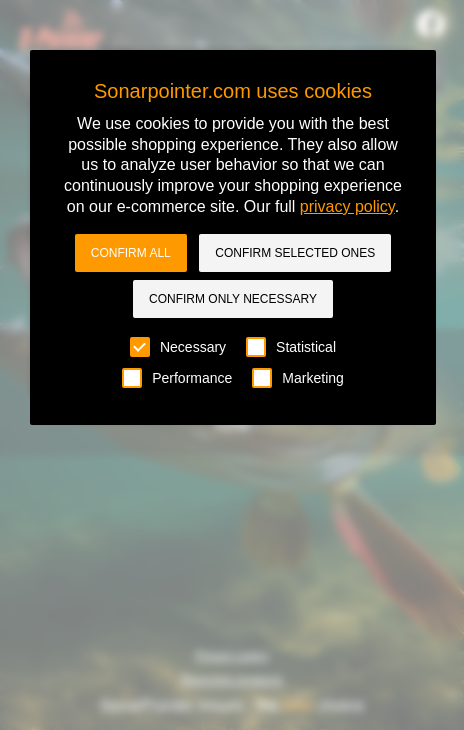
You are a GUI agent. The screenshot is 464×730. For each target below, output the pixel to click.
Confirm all (131, 253)
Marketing (297, 378)
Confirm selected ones (295, 253)
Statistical (291, 347)
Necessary (178, 347)
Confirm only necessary (233, 299)
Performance (177, 378)
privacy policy (347, 206)
